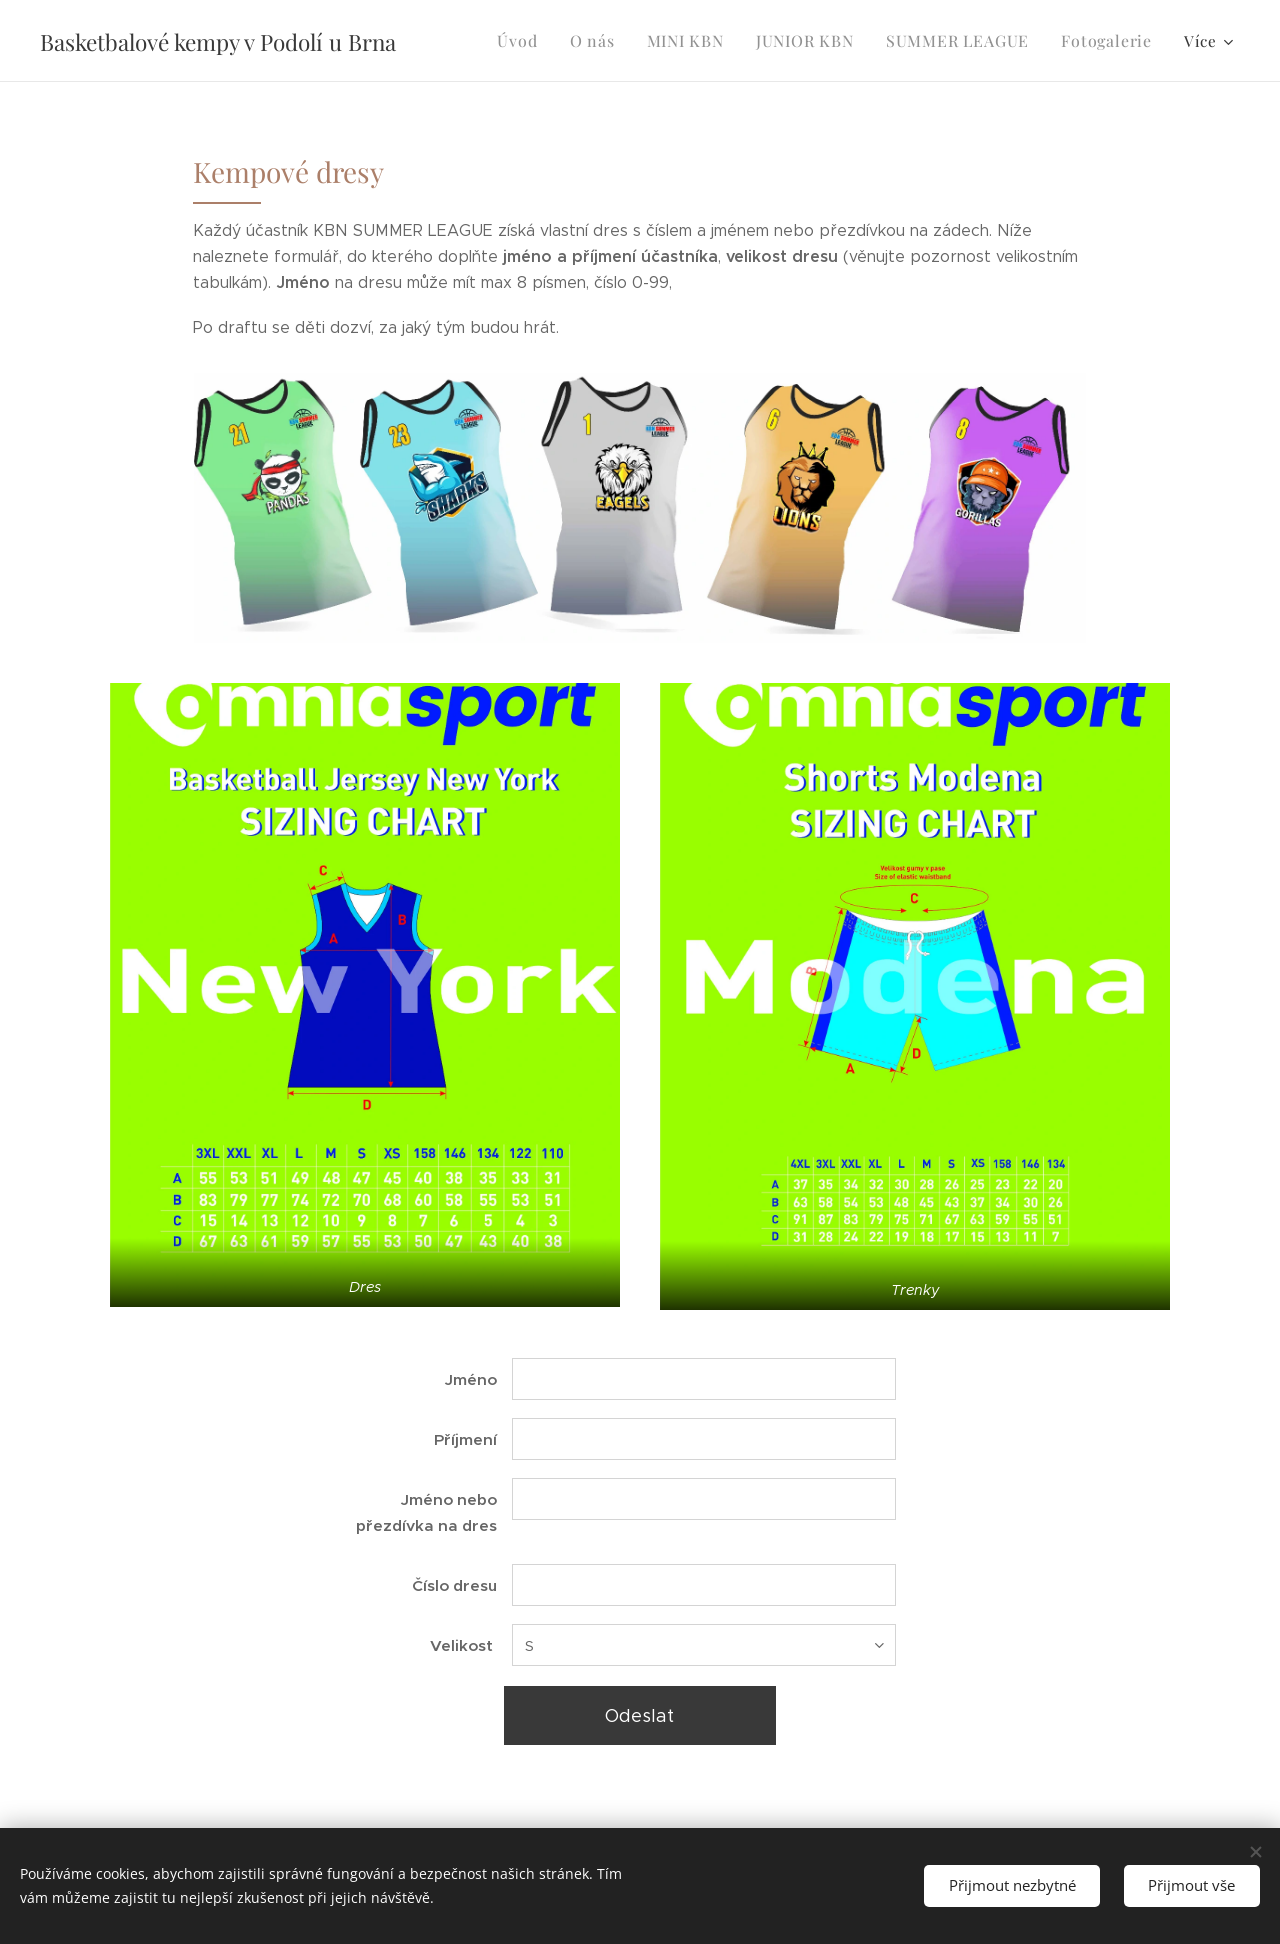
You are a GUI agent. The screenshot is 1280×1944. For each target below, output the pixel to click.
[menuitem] (545, 41)
